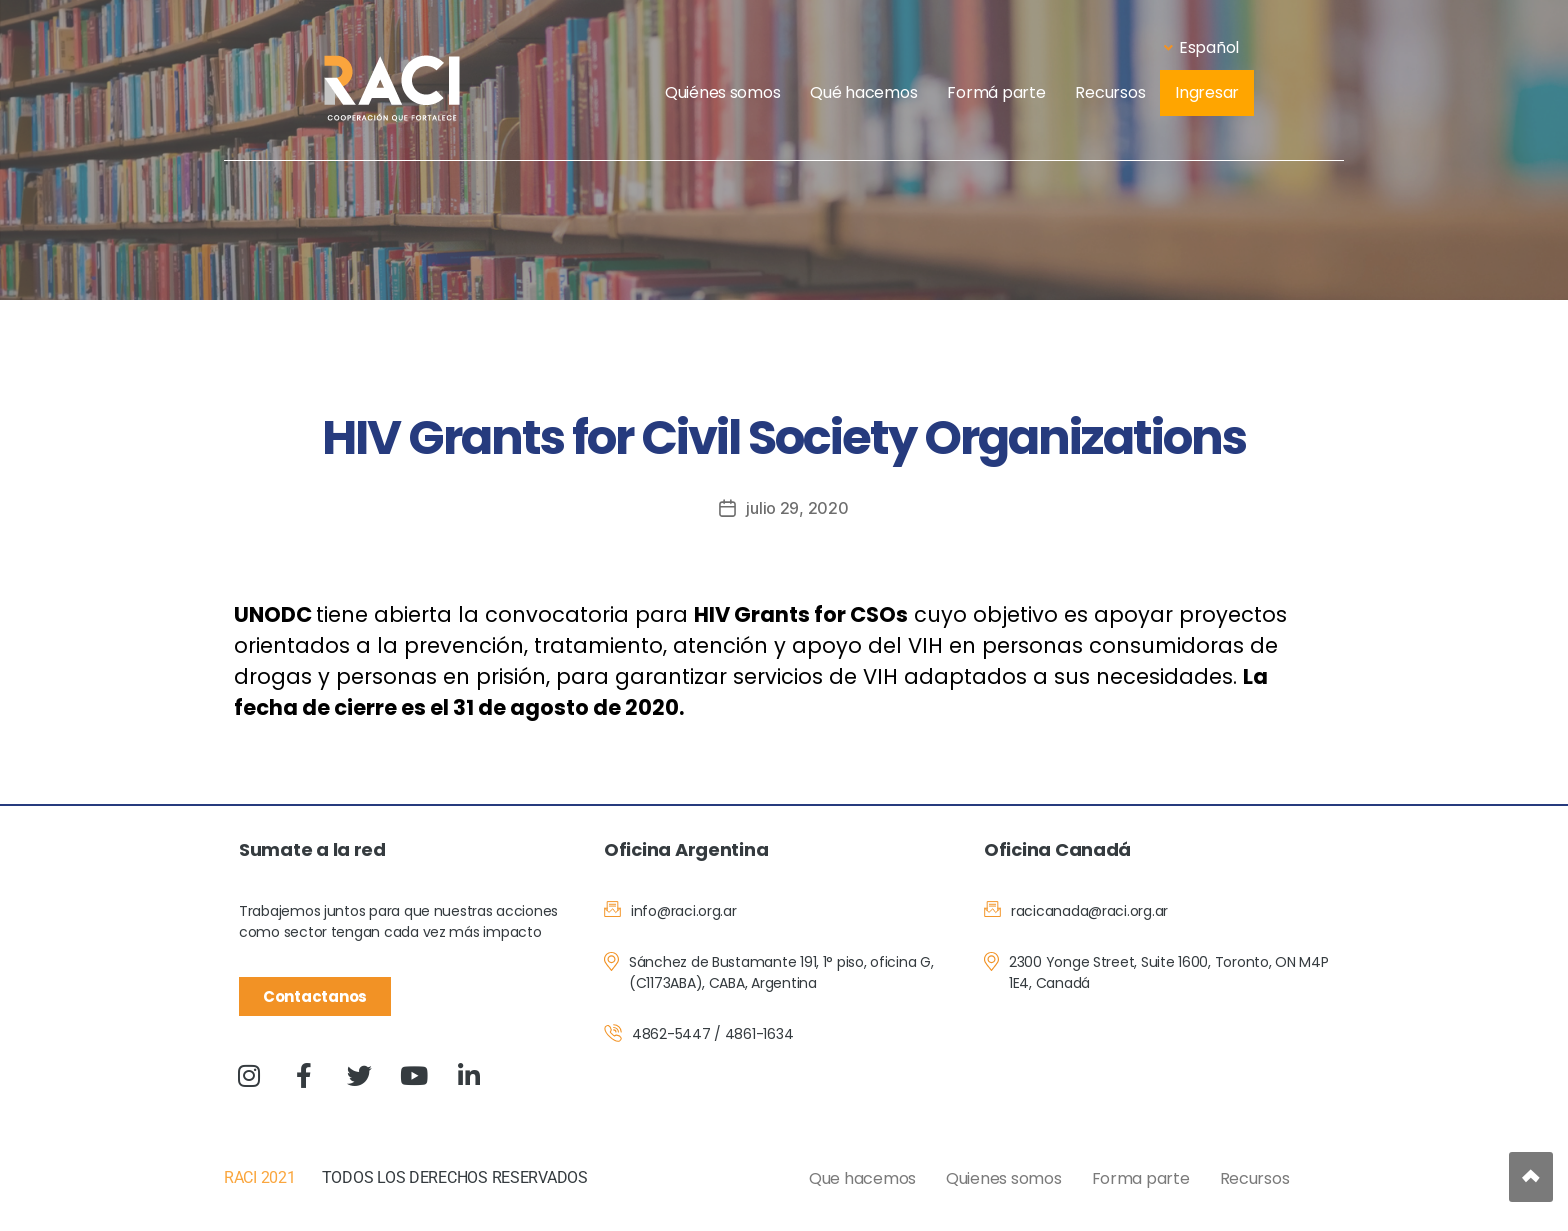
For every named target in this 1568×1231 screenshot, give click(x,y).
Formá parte (996, 92)
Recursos (1110, 92)
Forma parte (1141, 1178)
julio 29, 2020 (797, 508)
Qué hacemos (863, 92)
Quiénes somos (723, 92)
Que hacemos (862, 1178)
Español (1201, 47)
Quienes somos (1004, 1178)
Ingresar (1207, 92)
